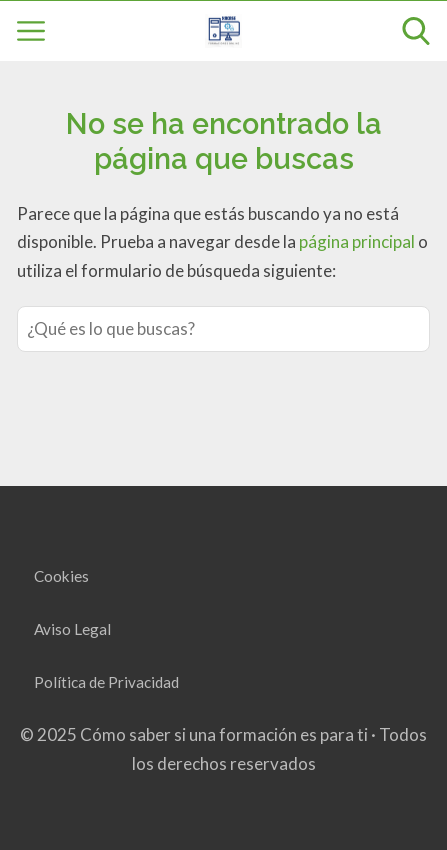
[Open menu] (31, 31)
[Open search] (416, 31)
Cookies (61, 576)
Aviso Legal (72, 629)
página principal (358, 241)
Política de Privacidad (106, 682)
